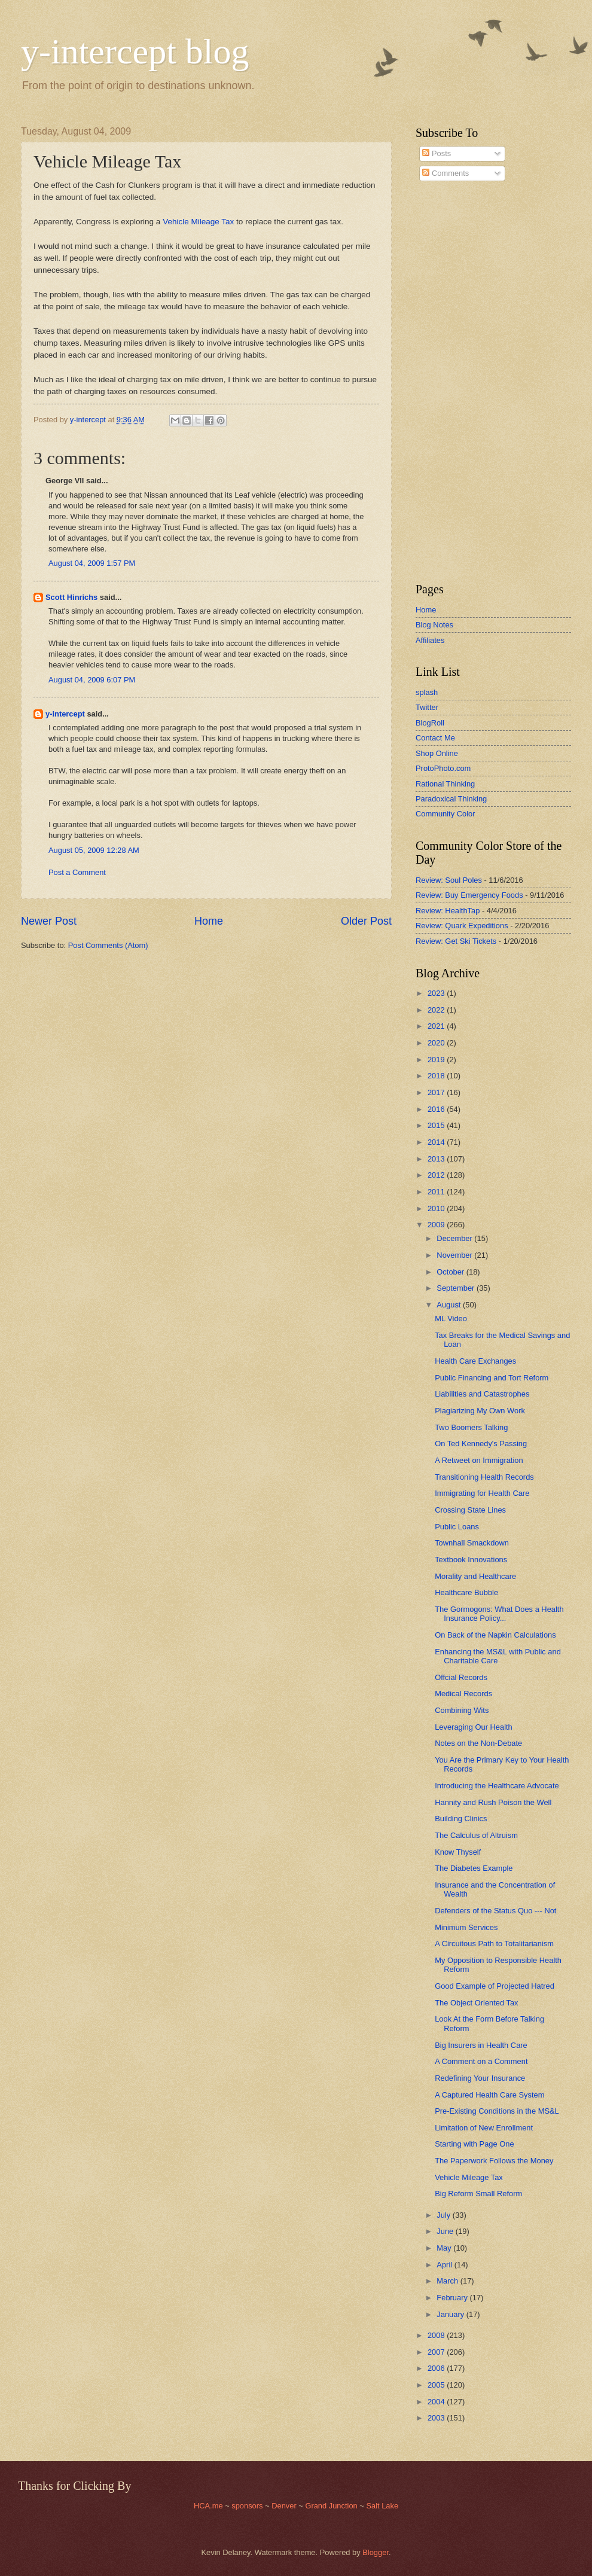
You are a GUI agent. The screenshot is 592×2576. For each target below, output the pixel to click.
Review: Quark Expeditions (462, 925)
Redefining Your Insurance (480, 2078)
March (448, 2280)
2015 (437, 1125)
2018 (437, 1075)
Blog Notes (434, 624)
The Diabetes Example (473, 1868)
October (451, 1271)
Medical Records (463, 1693)
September (457, 1288)
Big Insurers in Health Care (481, 2045)
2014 (437, 1142)
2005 (437, 2384)
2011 (437, 1191)
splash (427, 692)
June (446, 2231)
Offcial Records (461, 1677)
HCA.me (208, 2505)
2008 (437, 2335)
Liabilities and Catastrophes (482, 1393)
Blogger (375, 2552)
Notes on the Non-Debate (478, 1743)
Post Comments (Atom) (108, 945)
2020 (437, 1042)
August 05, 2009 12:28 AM (93, 850)
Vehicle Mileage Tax (198, 221)
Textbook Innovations (471, 1559)
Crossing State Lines (470, 1509)
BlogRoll (430, 722)
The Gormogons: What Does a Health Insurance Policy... (499, 1614)
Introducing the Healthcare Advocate (497, 1785)
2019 (437, 1059)
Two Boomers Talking (471, 1427)
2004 (437, 2401)
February (453, 2297)
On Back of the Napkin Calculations (495, 1634)
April (445, 2264)
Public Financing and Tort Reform (491, 1377)
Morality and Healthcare (475, 1576)
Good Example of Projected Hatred (494, 1985)
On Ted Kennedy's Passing (481, 1443)
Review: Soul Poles (449, 880)
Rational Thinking (445, 783)
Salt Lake (382, 2505)
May (445, 2247)
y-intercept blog (135, 51)
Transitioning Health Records (484, 1477)
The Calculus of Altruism (476, 1835)
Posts (436, 153)
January (451, 2314)
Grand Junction (331, 2505)
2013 (437, 1158)
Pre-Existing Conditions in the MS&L (497, 2110)
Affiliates (430, 640)
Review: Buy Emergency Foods (469, 895)
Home (208, 921)
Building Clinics (461, 1818)
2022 (437, 1009)
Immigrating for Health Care (482, 1493)
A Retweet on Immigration (479, 1460)
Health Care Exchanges (475, 1360)
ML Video (451, 1318)
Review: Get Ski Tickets (456, 941)
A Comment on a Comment (481, 2061)
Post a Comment (77, 872)
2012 (437, 1174)
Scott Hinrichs (71, 597)
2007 (437, 2352)
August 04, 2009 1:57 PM (91, 563)
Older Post (366, 921)
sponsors (248, 2505)
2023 (437, 993)
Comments (445, 173)
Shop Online (437, 753)
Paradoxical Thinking (451, 798)
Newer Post (49, 921)
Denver (284, 2505)
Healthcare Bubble (466, 1592)
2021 (437, 1026)
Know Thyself (458, 1852)
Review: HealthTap (448, 910)
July (444, 2215)
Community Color (445, 813)
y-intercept (65, 713)
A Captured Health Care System (489, 2094)
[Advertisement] (451, 382)
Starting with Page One (474, 2143)
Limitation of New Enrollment (484, 2127)
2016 (437, 1109)
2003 (437, 2417)
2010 (437, 1208)
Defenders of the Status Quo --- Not (495, 1910)
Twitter (427, 707)
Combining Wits (462, 1710)
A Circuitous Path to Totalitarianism (494, 1943)
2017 (437, 1092)
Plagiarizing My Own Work (480, 1410)
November (455, 1255)
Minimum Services (466, 1927)
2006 (437, 2368)
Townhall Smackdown (472, 1542)
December (455, 1238)
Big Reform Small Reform (478, 2193)
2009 (437, 1224)
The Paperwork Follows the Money (494, 2160)
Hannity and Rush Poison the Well (493, 1802)
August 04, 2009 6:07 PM (91, 679)
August (450, 1304)
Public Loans (457, 1526)
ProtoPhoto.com (443, 768)
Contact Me (435, 737)
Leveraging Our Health (473, 1727)
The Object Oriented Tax (476, 2002)
